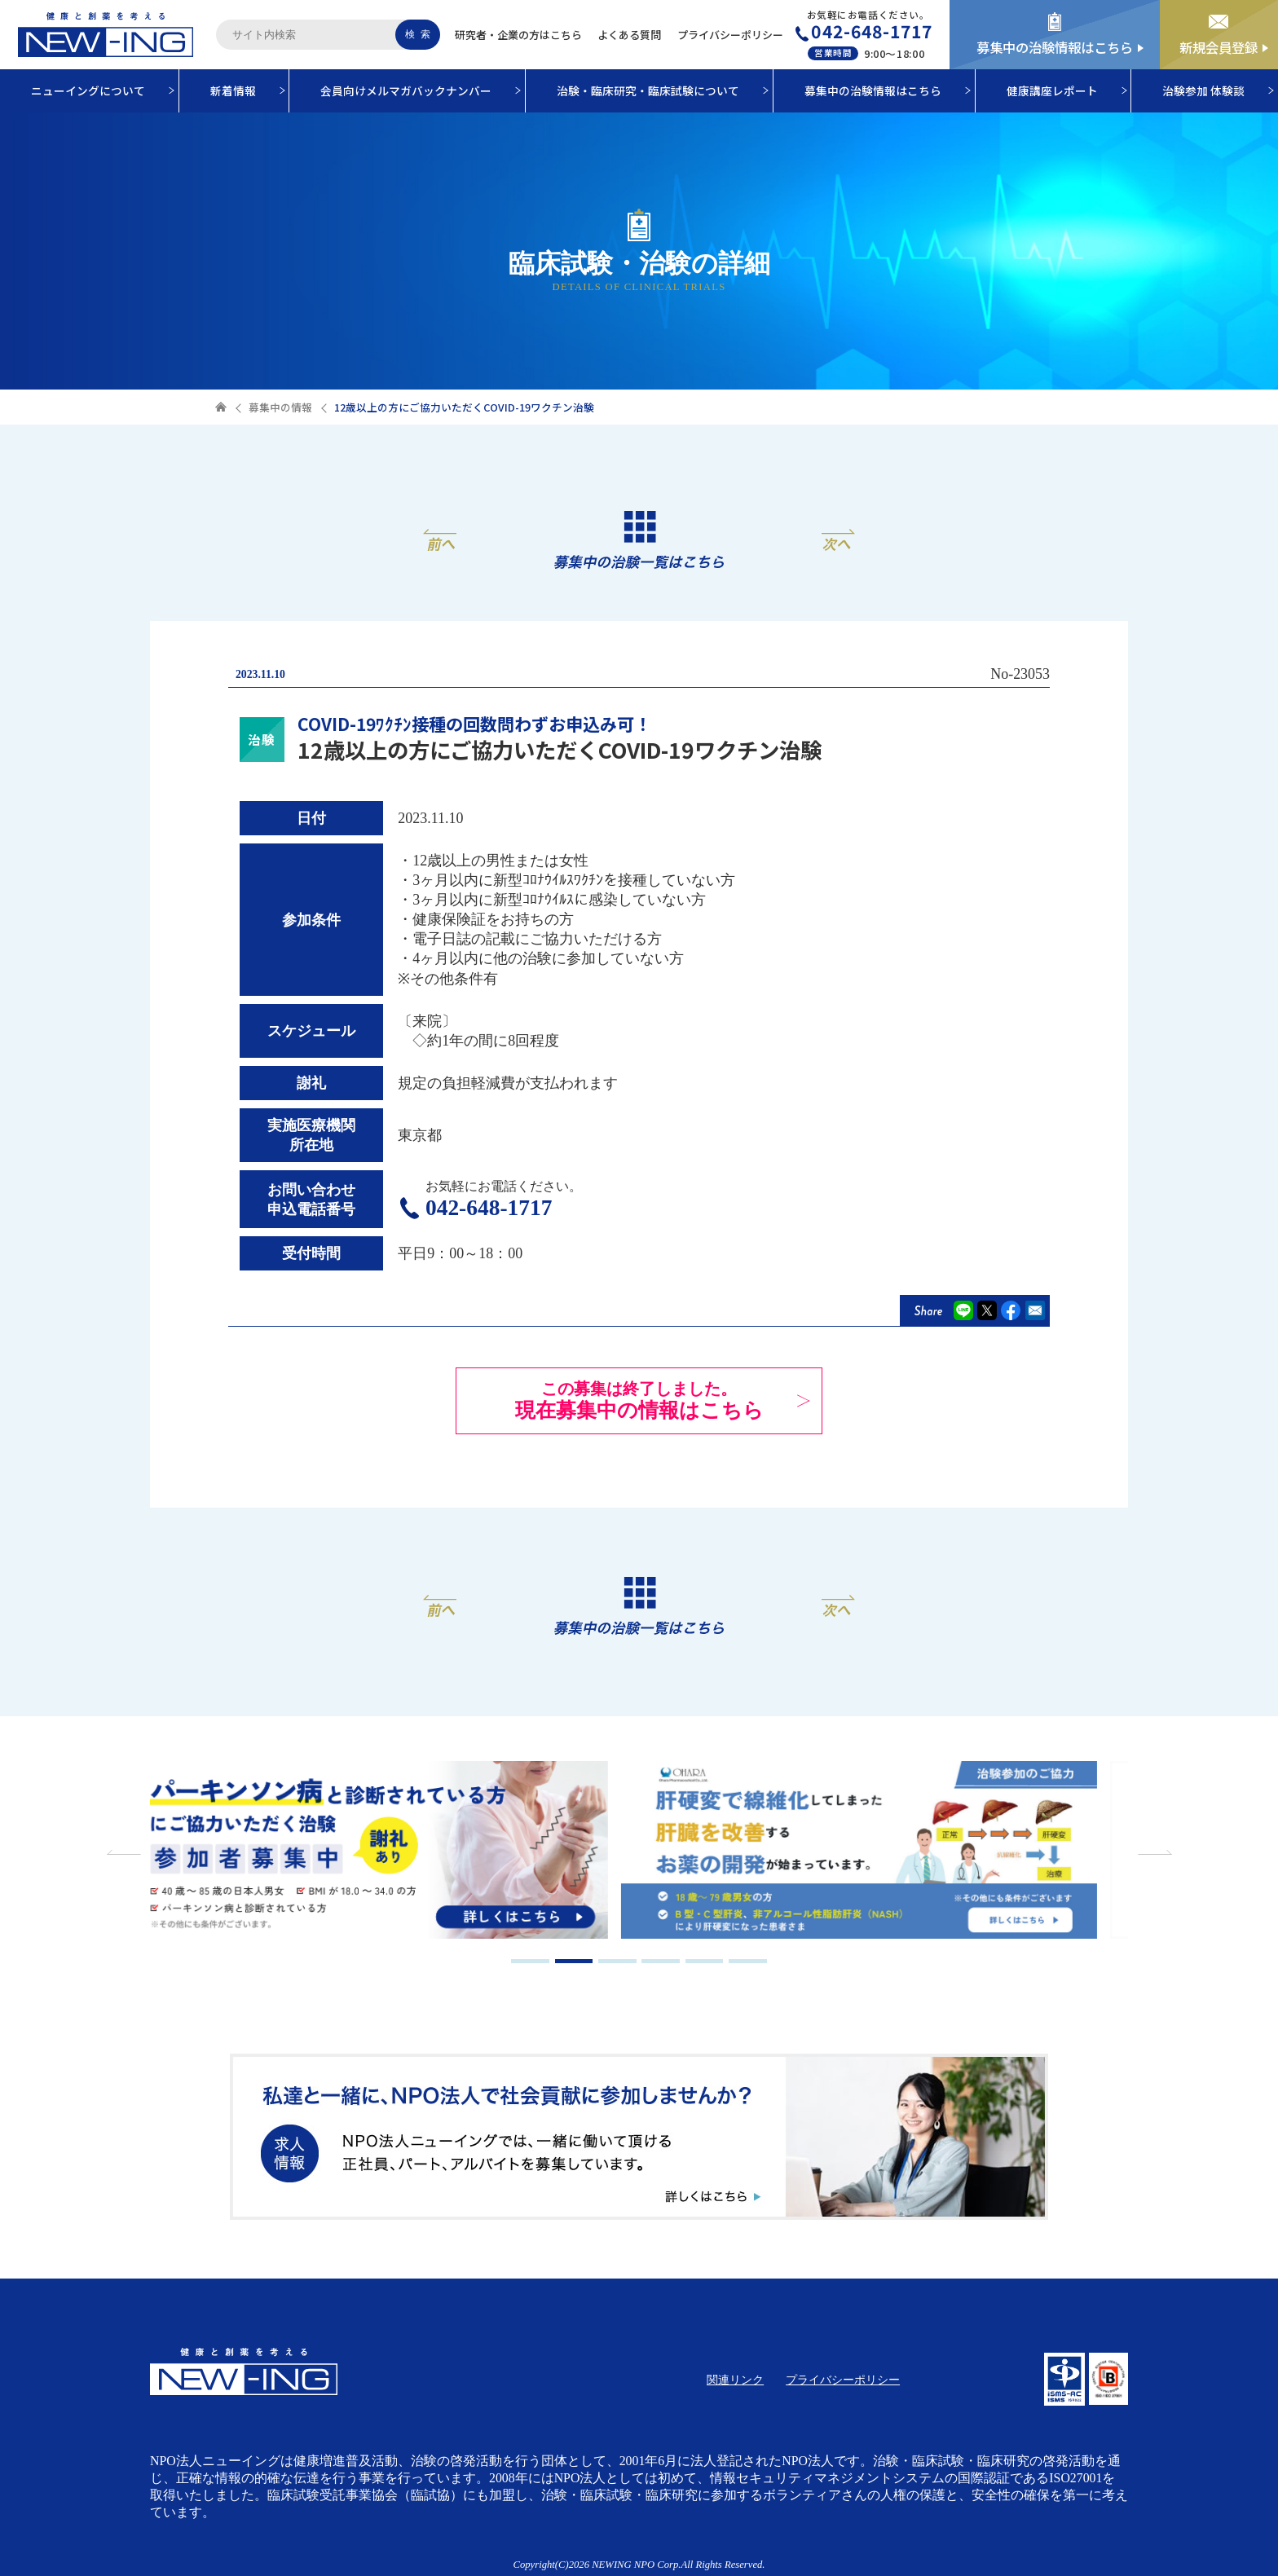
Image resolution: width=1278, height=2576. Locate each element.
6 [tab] (748, 1961)
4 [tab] (660, 1961)
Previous (125, 1852)
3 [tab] (617, 1961)
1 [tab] (530, 1961)
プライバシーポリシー (730, 34)
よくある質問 (629, 34)
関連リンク (735, 2380)
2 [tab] (574, 1961)
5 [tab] (704, 1961)
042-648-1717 (871, 31)
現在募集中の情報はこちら (639, 1400)
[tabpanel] (394, 1852)
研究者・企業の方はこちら (518, 34)
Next (1152, 1852)
